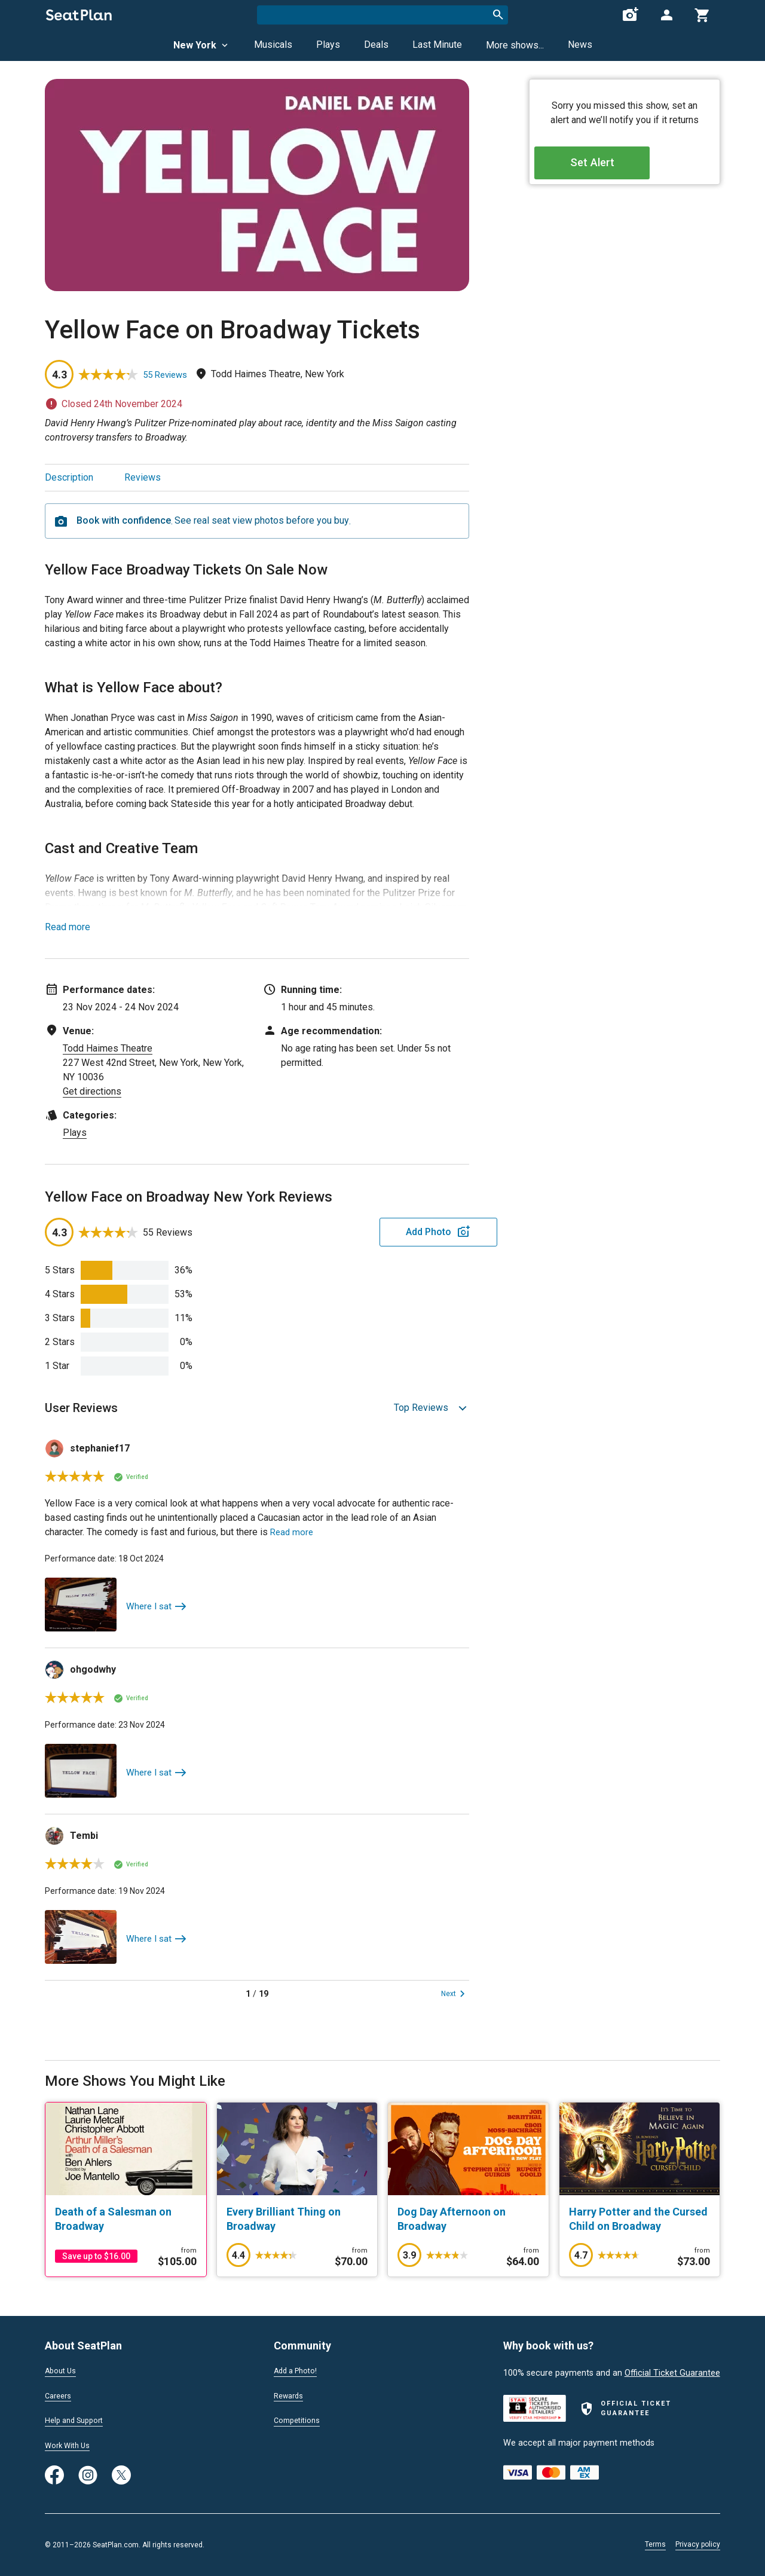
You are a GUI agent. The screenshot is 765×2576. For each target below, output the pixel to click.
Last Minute (437, 44)
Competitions (300, 2419)
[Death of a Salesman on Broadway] (126, 2219)
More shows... (515, 45)
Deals (376, 44)
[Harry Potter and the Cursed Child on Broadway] (640, 2219)
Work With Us (71, 2445)
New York (201, 45)
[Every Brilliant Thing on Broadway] (297, 2219)
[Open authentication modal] (666, 15)
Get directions (92, 1091)
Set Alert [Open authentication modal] (625, 168)
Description (69, 477)
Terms (655, 2544)
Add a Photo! (299, 2368)
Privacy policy (697, 2544)
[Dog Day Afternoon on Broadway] (468, 2219)
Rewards (290, 2393)
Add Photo (376, 1231)
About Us (63, 2368)
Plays (328, 44)
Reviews (142, 477)
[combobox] (382, 15)
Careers (60, 2393)
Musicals (273, 44)
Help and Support (78, 2419)
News (580, 44)
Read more (67, 927)
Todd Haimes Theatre (107, 1048)
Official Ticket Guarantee (672, 2370)
